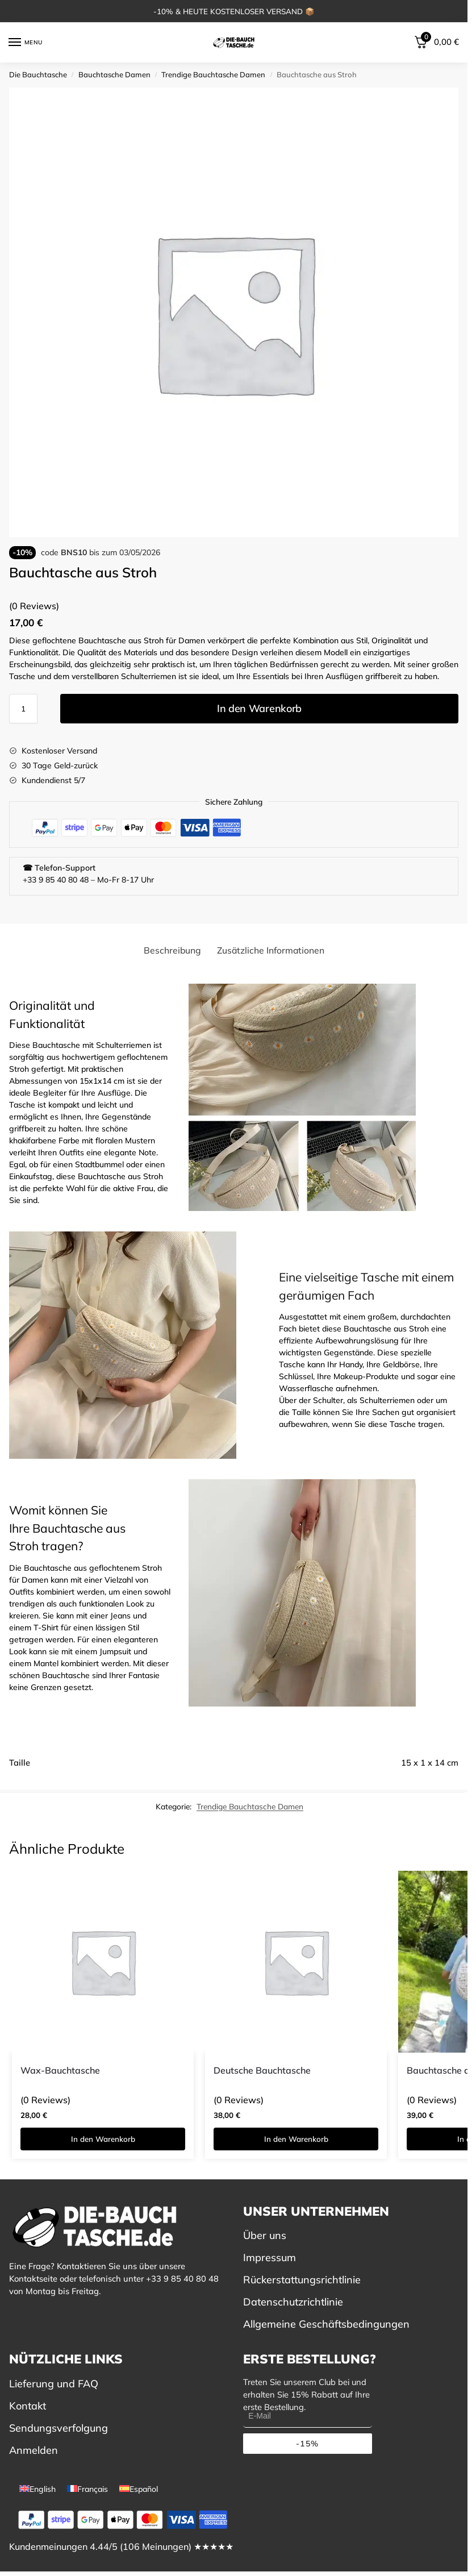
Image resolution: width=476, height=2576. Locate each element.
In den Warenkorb (259, 708)
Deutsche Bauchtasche (262, 2070)
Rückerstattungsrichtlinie (302, 2279)
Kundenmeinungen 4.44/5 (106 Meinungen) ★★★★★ (121, 2546)
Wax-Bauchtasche (60, 2070)
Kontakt (27, 2405)
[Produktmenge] (23, 708)
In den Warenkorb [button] (103, 2139)
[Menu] (26, 42)
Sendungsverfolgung (58, 2427)
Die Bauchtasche (38, 74)
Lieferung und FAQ (53, 2383)
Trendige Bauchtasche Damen (213, 74)
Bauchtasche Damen (114, 74)
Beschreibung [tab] (172, 950)
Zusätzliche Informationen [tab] (270, 950)
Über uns (264, 2235)
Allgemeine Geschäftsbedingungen (326, 2324)
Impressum (269, 2257)
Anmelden (33, 2450)
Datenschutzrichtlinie (293, 2301)
